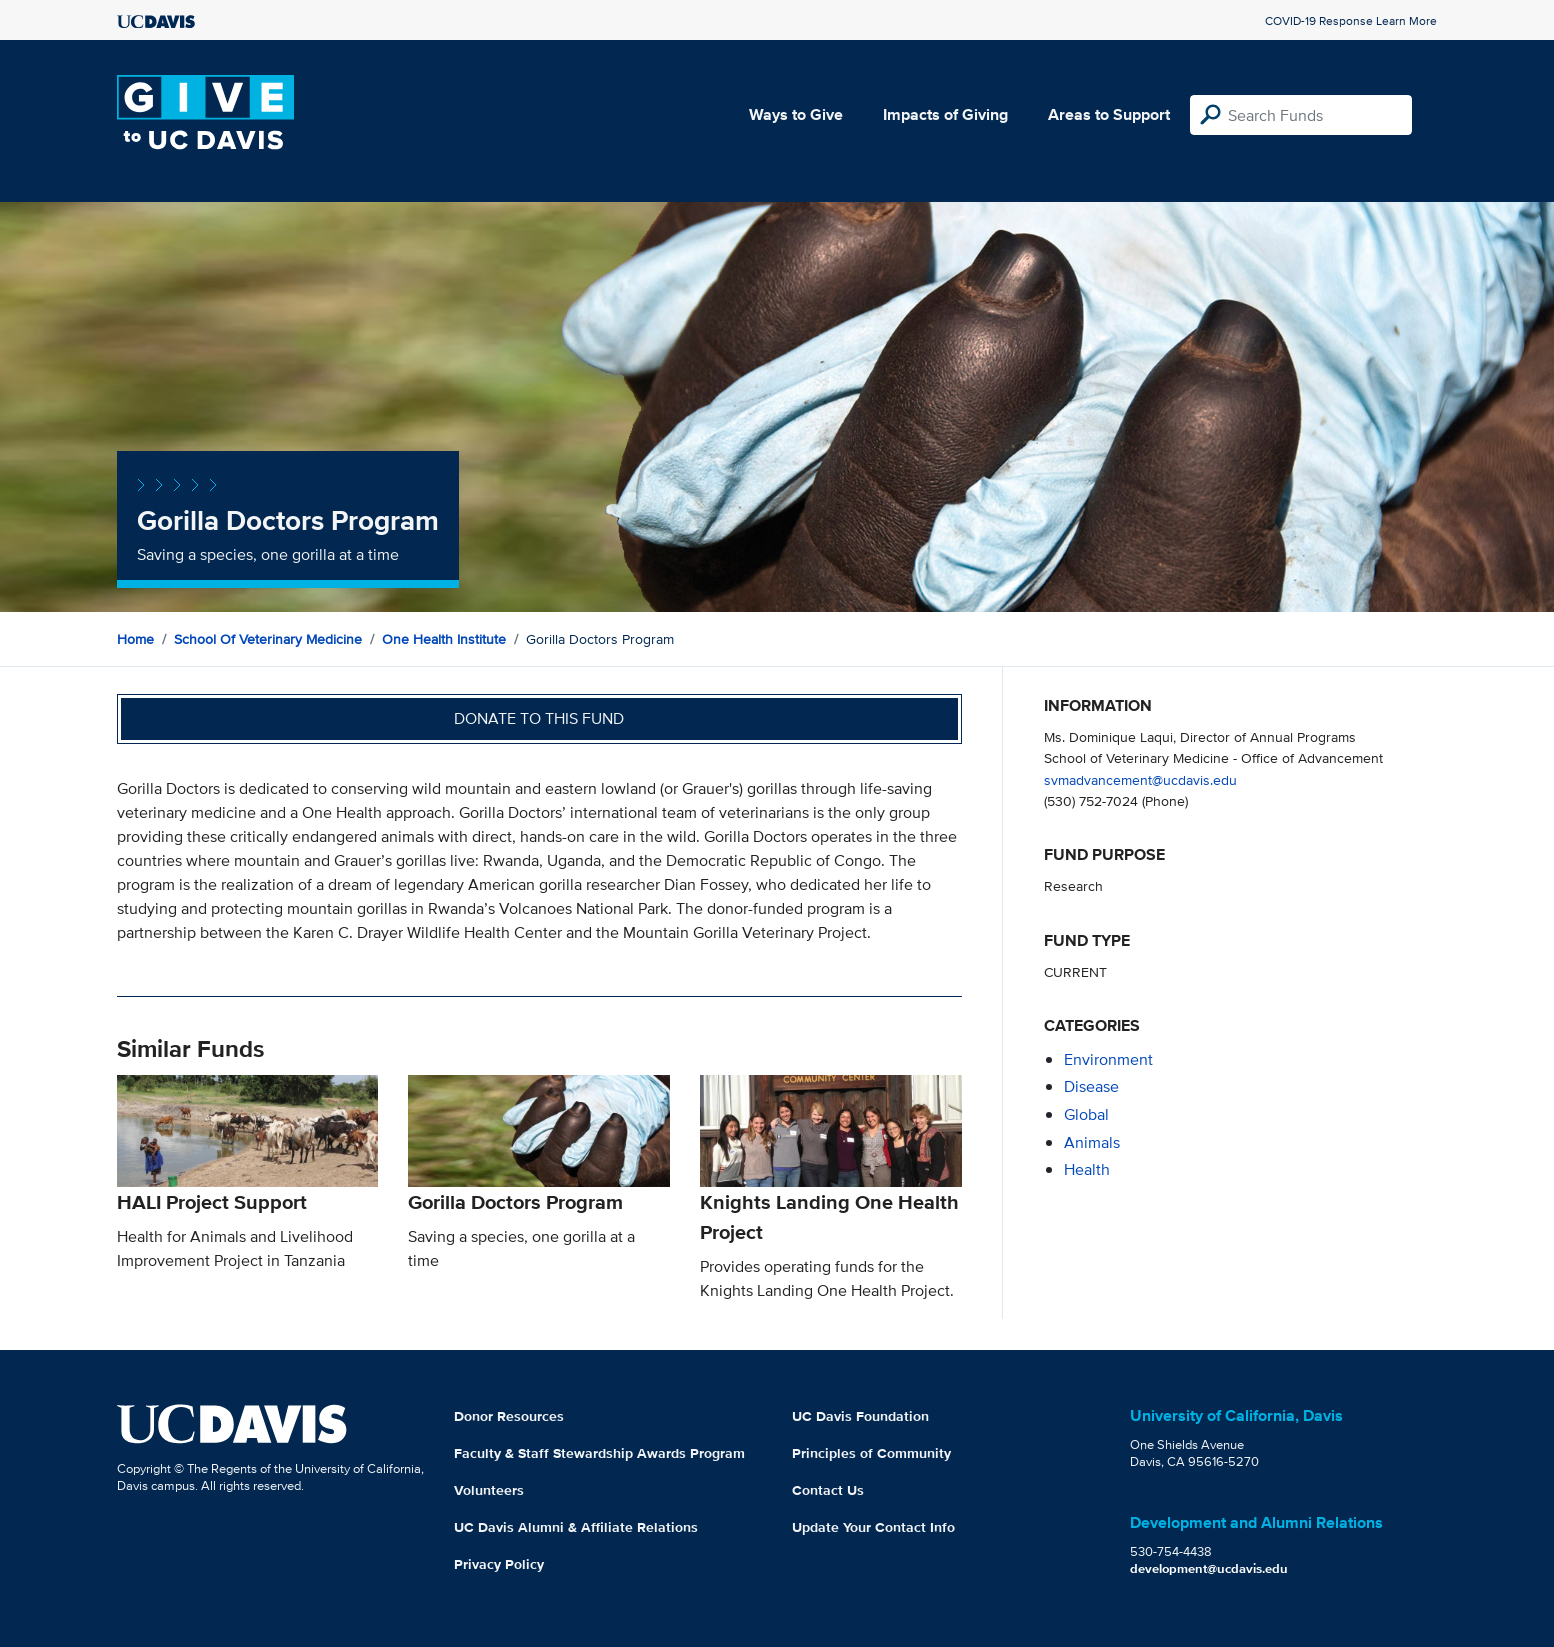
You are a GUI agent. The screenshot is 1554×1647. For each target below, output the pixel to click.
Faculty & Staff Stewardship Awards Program (599, 1453)
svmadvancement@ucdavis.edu (1140, 779)
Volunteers (489, 1490)
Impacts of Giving (945, 114)
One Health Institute (444, 639)
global (1086, 1114)
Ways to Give (796, 114)
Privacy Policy (499, 1564)
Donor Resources (509, 1416)
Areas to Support (1109, 114)
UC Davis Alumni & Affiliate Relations (576, 1527)
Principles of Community (871, 1453)
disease (1091, 1086)
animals (1092, 1142)
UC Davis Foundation (860, 1416)
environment (1108, 1059)
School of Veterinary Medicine (268, 639)
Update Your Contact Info (873, 1527)
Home (135, 639)
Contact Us (828, 1490)
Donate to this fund (539, 718)
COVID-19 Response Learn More (1351, 20)
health (1087, 1169)
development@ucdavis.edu (1209, 1568)
